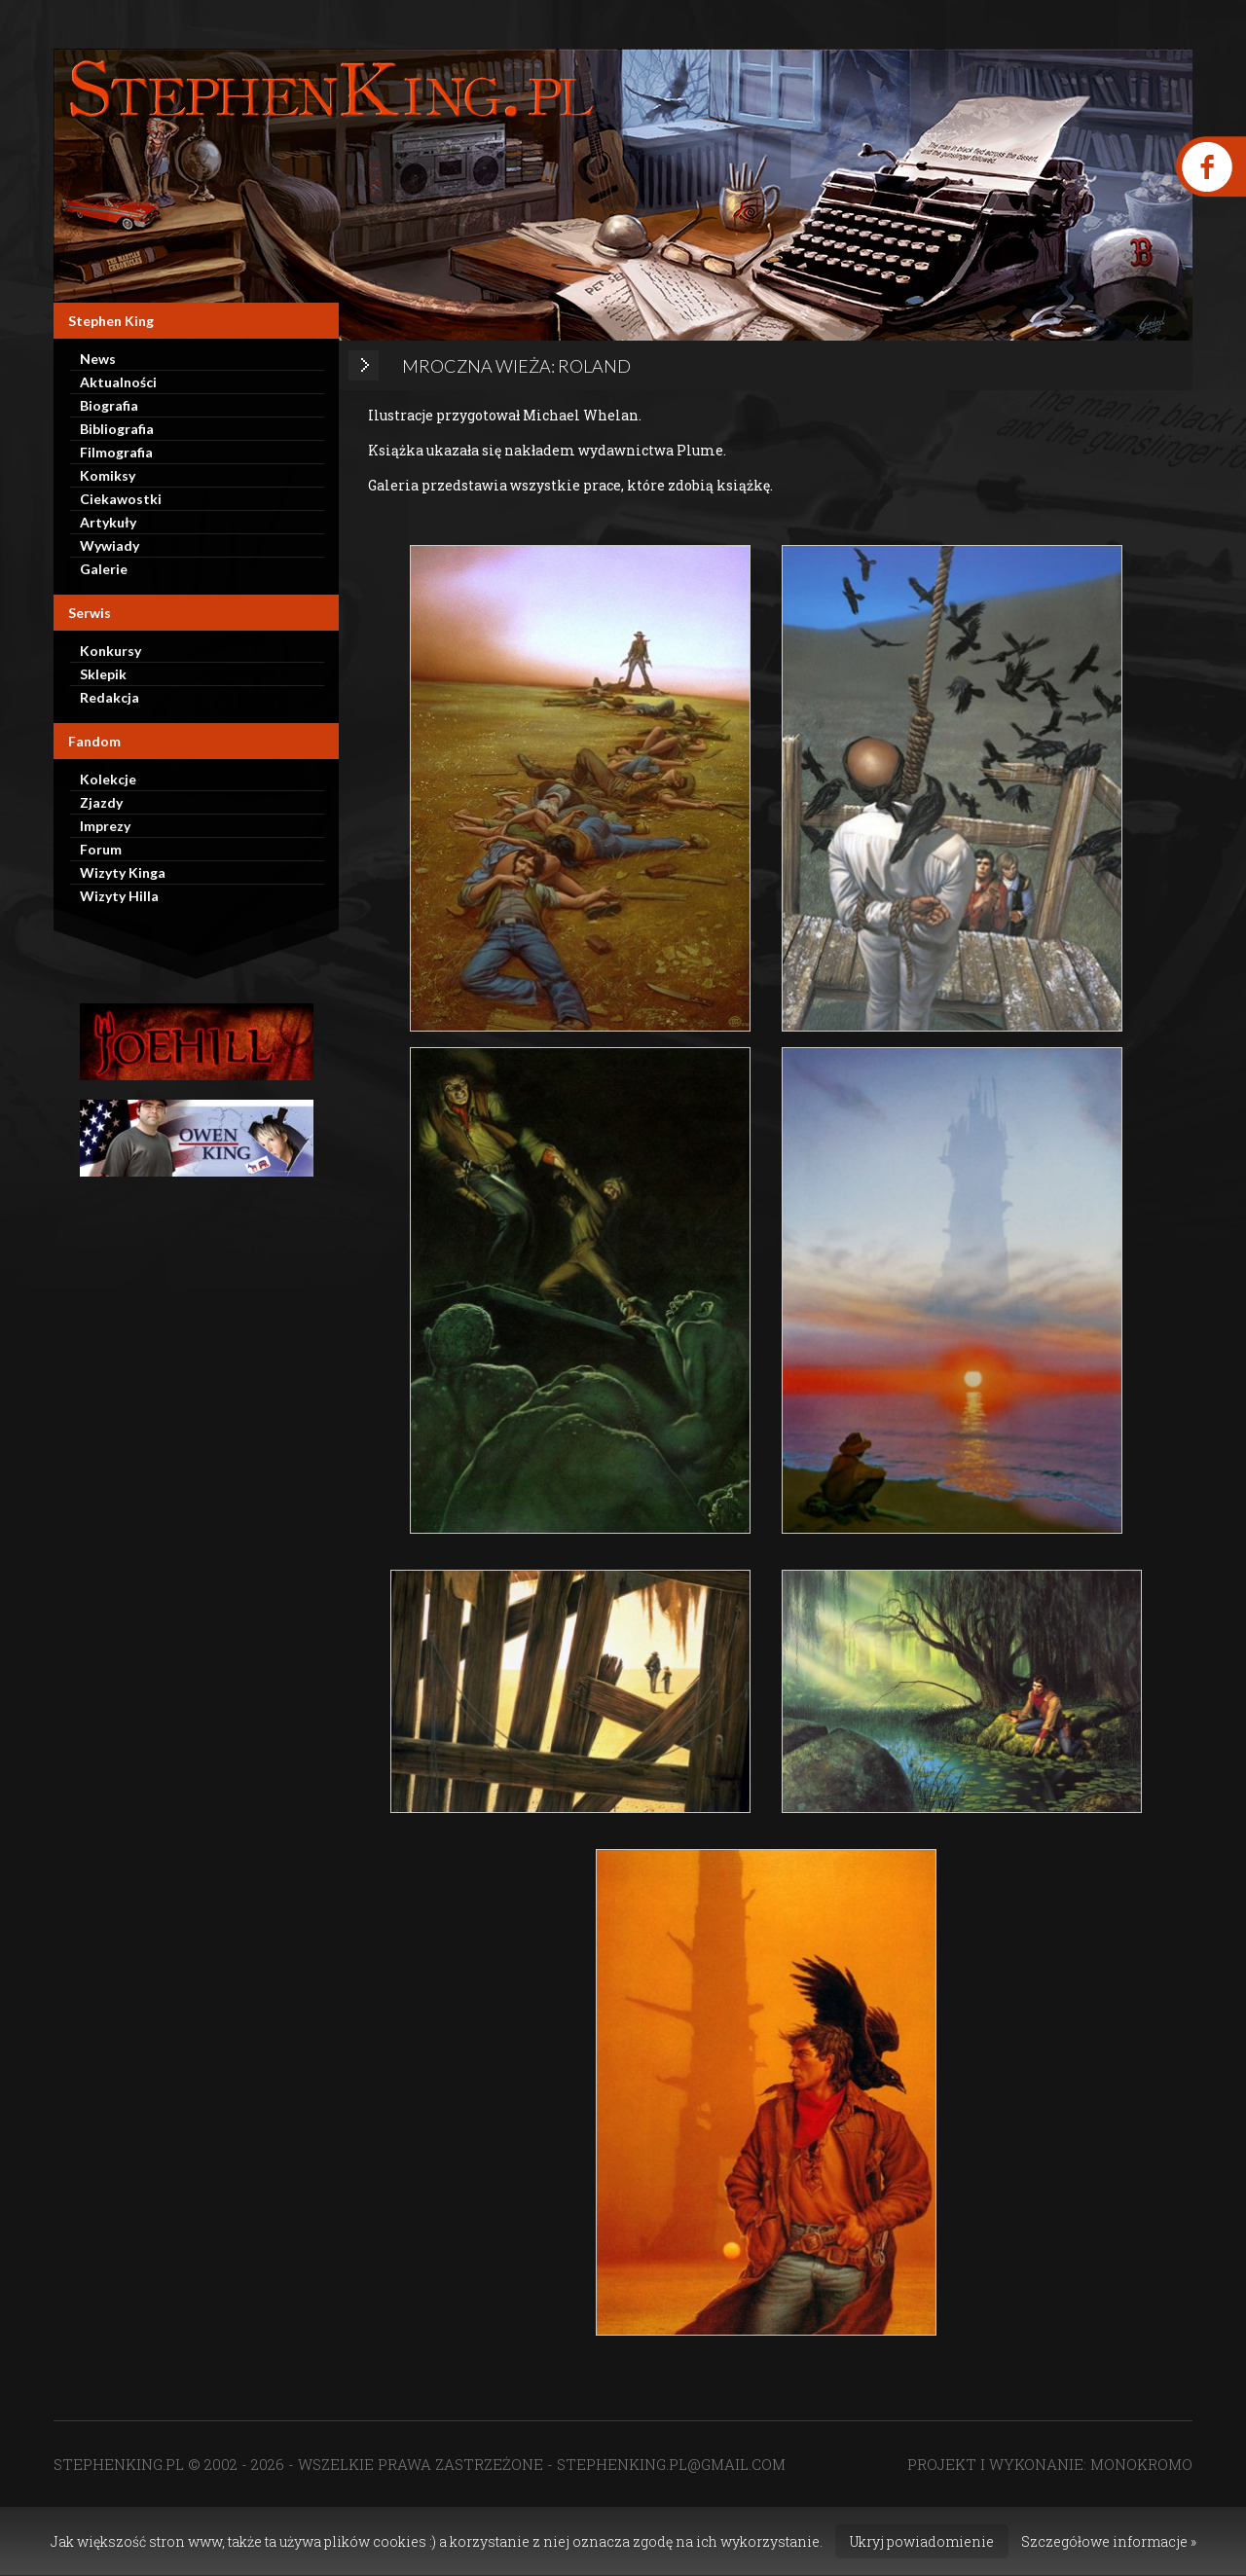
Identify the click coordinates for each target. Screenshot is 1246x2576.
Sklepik (103, 674)
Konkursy (110, 650)
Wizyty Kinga (122, 872)
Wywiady (109, 545)
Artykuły (108, 522)
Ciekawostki (121, 498)
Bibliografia (117, 428)
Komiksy (107, 475)
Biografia (109, 405)
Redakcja (109, 697)
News (98, 358)
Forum (101, 849)
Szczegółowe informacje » (1108, 2541)
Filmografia (116, 452)
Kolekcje (108, 779)
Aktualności (118, 382)
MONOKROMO (1141, 2464)
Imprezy (105, 825)
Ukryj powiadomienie (922, 2541)
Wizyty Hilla (119, 896)
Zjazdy (101, 802)
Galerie (104, 569)
